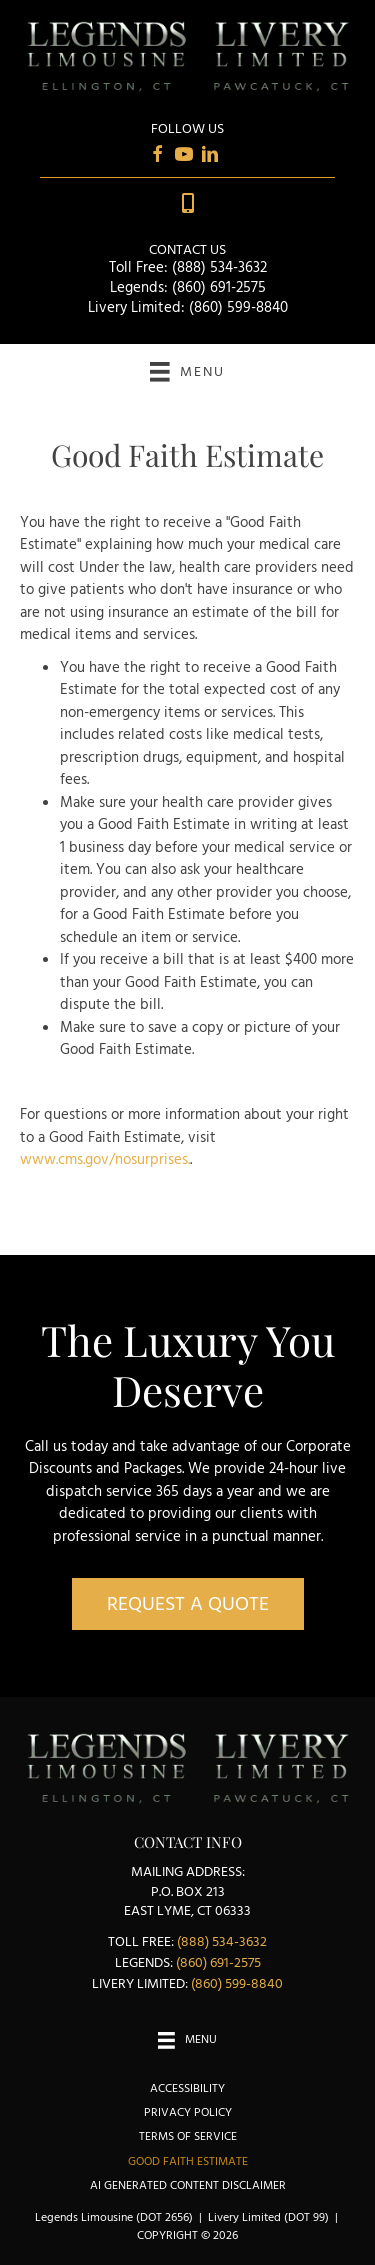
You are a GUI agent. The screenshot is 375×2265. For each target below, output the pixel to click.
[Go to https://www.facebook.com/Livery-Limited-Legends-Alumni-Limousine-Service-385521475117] (158, 157)
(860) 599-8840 (238, 308)
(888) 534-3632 (219, 268)
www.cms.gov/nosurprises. (105, 1160)
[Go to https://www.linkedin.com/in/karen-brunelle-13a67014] (210, 157)
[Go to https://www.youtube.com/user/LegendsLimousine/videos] (184, 157)
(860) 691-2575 (219, 288)
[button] (188, 1604)
